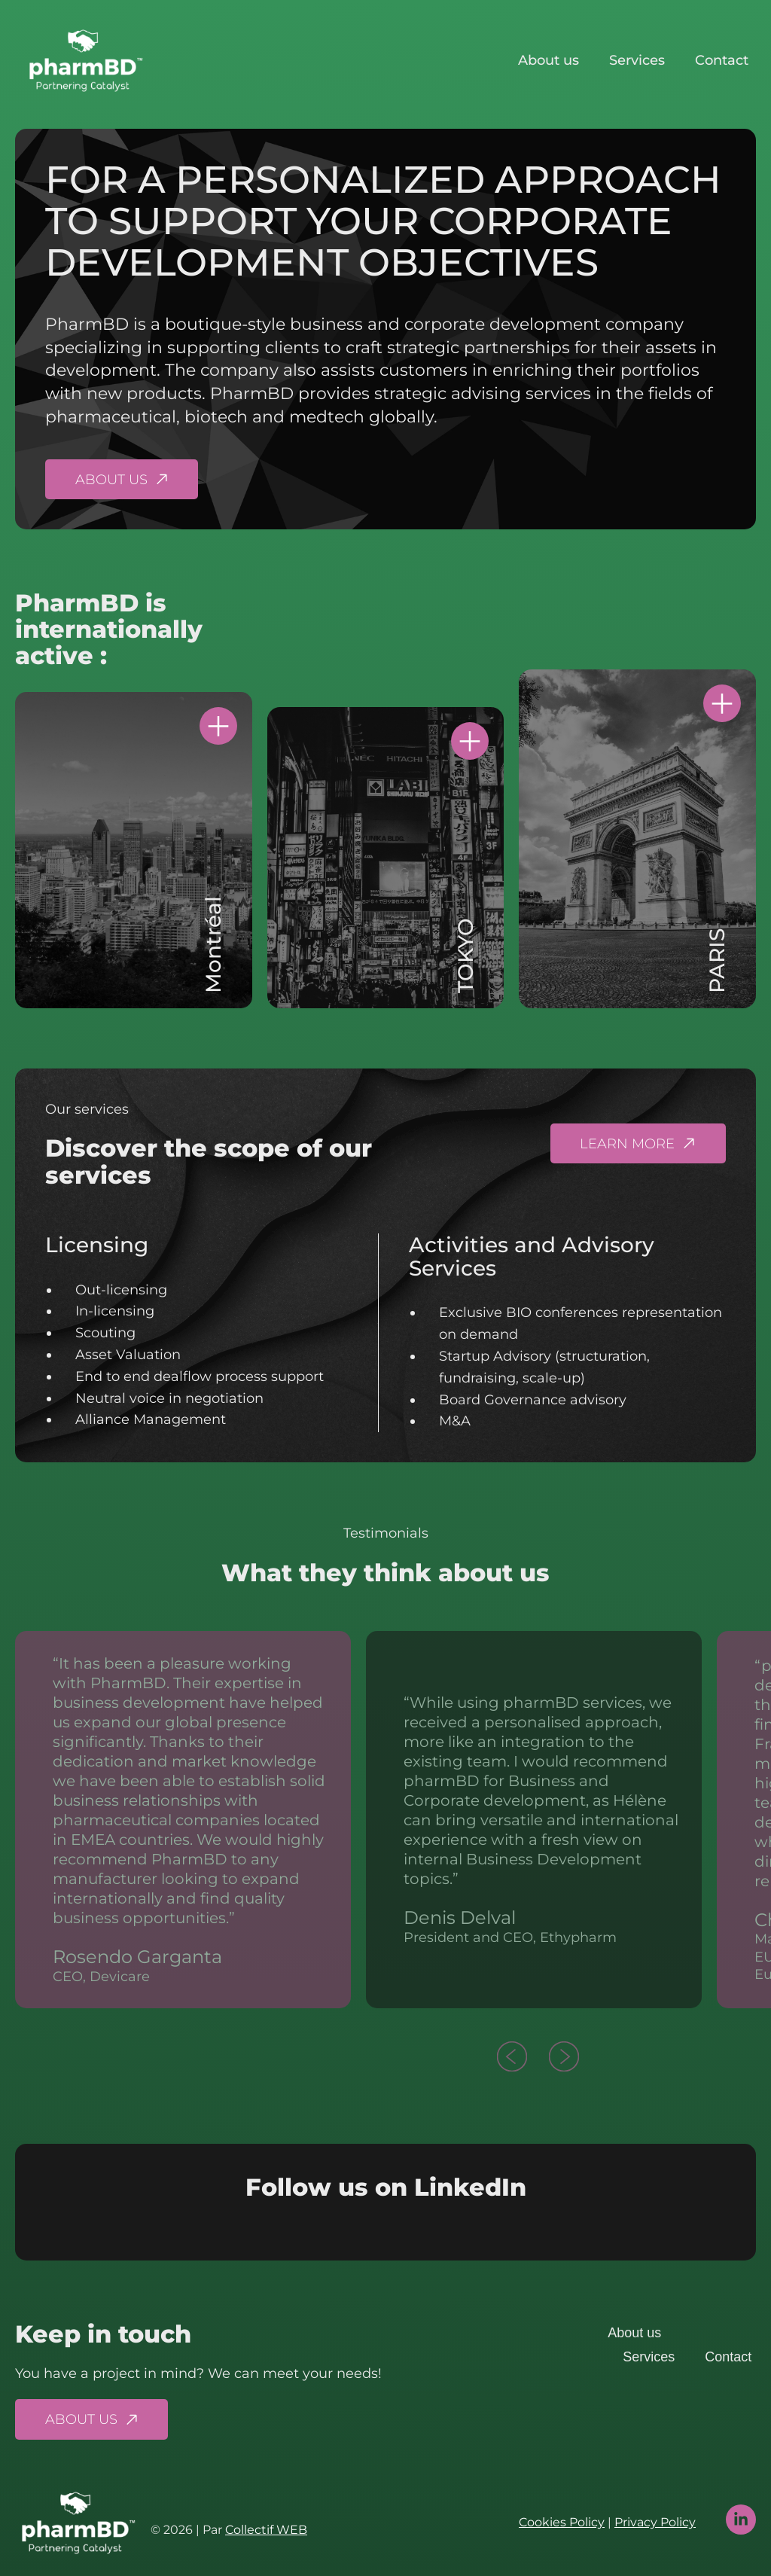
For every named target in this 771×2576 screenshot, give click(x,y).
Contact (721, 60)
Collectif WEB (266, 2530)
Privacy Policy (655, 2522)
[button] (512, 2059)
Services (637, 60)
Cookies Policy (562, 2522)
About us (548, 60)
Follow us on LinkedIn (385, 2187)
